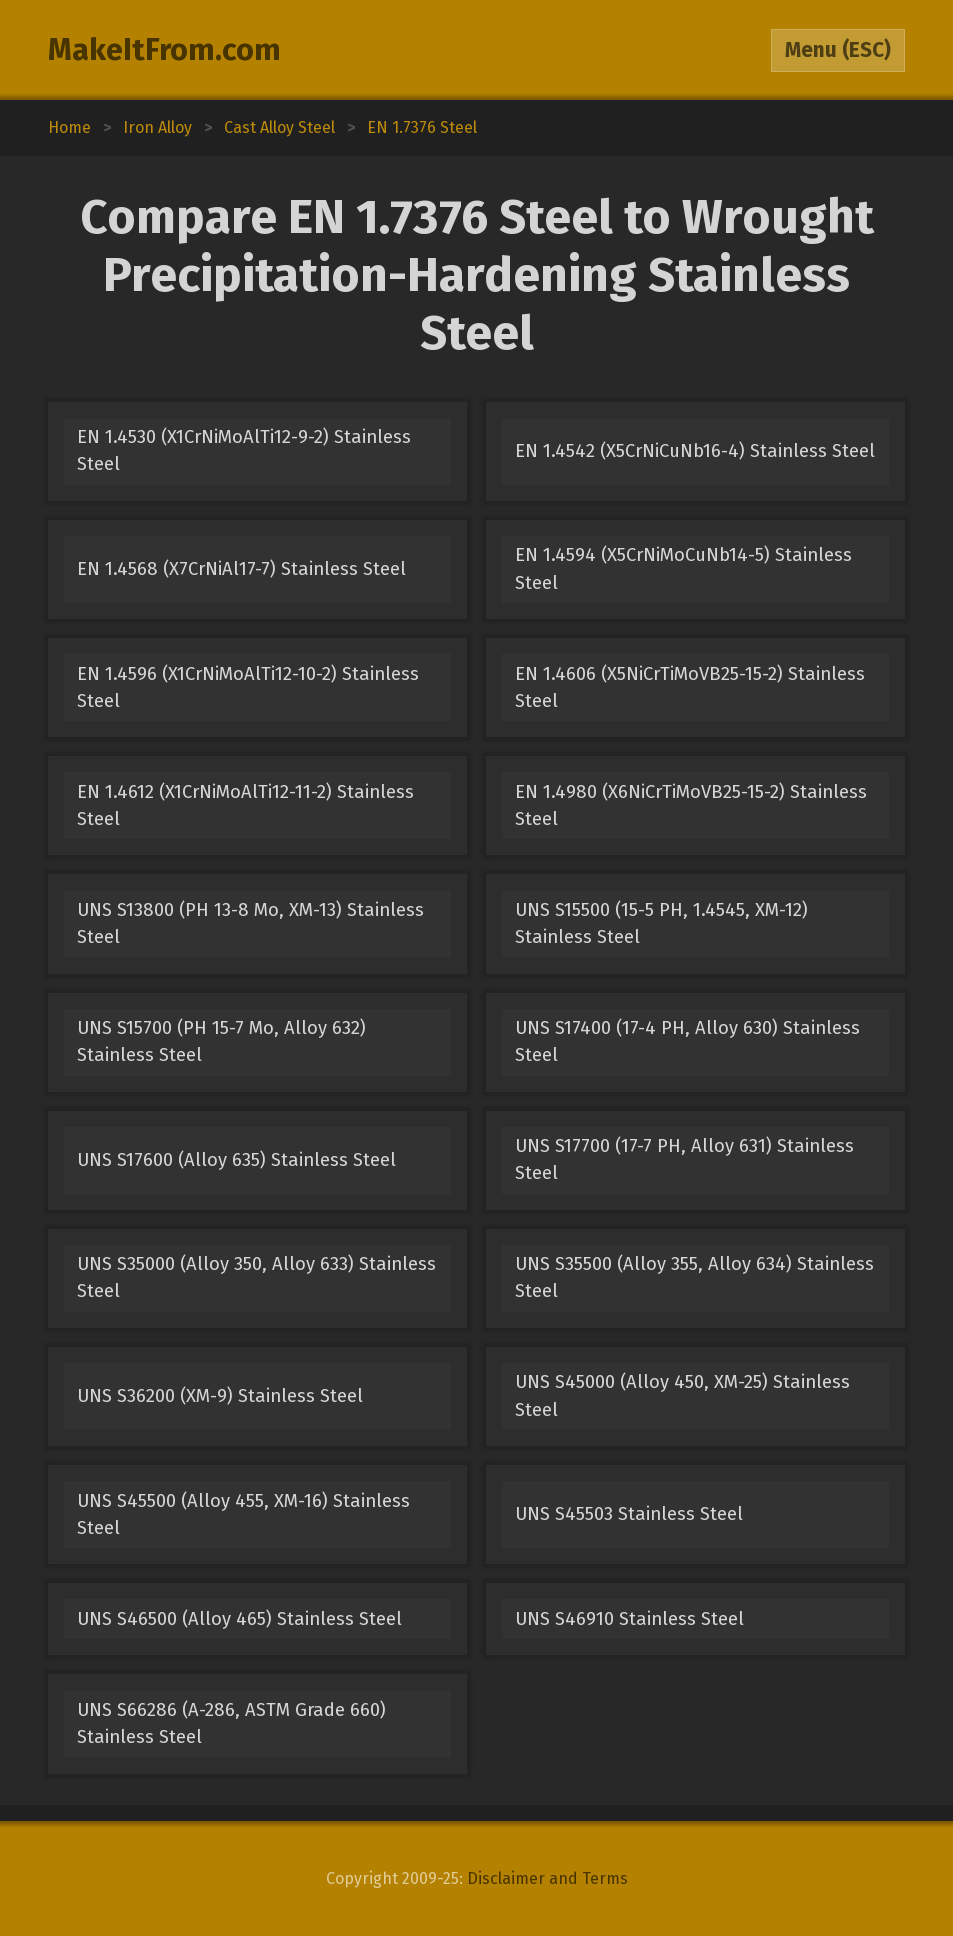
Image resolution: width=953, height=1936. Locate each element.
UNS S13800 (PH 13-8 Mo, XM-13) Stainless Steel (250, 923)
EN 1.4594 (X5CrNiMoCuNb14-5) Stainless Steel (683, 568)
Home (69, 127)
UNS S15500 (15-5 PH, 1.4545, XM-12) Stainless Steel (661, 923)
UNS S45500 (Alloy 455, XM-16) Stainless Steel (243, 1514)
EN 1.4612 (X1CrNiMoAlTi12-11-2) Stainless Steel (245, 805)
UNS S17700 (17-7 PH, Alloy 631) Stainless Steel (684, 1159)
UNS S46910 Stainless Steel (629, 1619)
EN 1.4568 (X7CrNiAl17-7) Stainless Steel (241, 569)
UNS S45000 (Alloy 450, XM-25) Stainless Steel (682, 1395)
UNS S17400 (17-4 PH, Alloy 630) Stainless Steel (687, 1041)
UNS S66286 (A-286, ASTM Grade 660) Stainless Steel (231, 1723)
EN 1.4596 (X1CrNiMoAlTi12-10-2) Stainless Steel (248, 687)
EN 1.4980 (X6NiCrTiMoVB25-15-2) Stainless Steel (691, 805)
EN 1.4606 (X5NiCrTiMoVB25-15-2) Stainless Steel (690, 687)
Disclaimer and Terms (547, 1878)
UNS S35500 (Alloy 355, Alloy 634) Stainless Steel (694, 1277)
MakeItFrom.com (164, 50)
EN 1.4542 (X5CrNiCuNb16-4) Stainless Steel (695, 451)
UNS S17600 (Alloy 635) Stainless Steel (236, 1160)
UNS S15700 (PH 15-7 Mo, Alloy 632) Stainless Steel (221, 1041)
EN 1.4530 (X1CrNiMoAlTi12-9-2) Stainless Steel (244, 450)
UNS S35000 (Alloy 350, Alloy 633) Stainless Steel (256, 1277)
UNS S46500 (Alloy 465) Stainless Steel (239, 1619)
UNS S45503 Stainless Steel (629, 1514)
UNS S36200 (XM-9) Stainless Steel (220, 1396)
